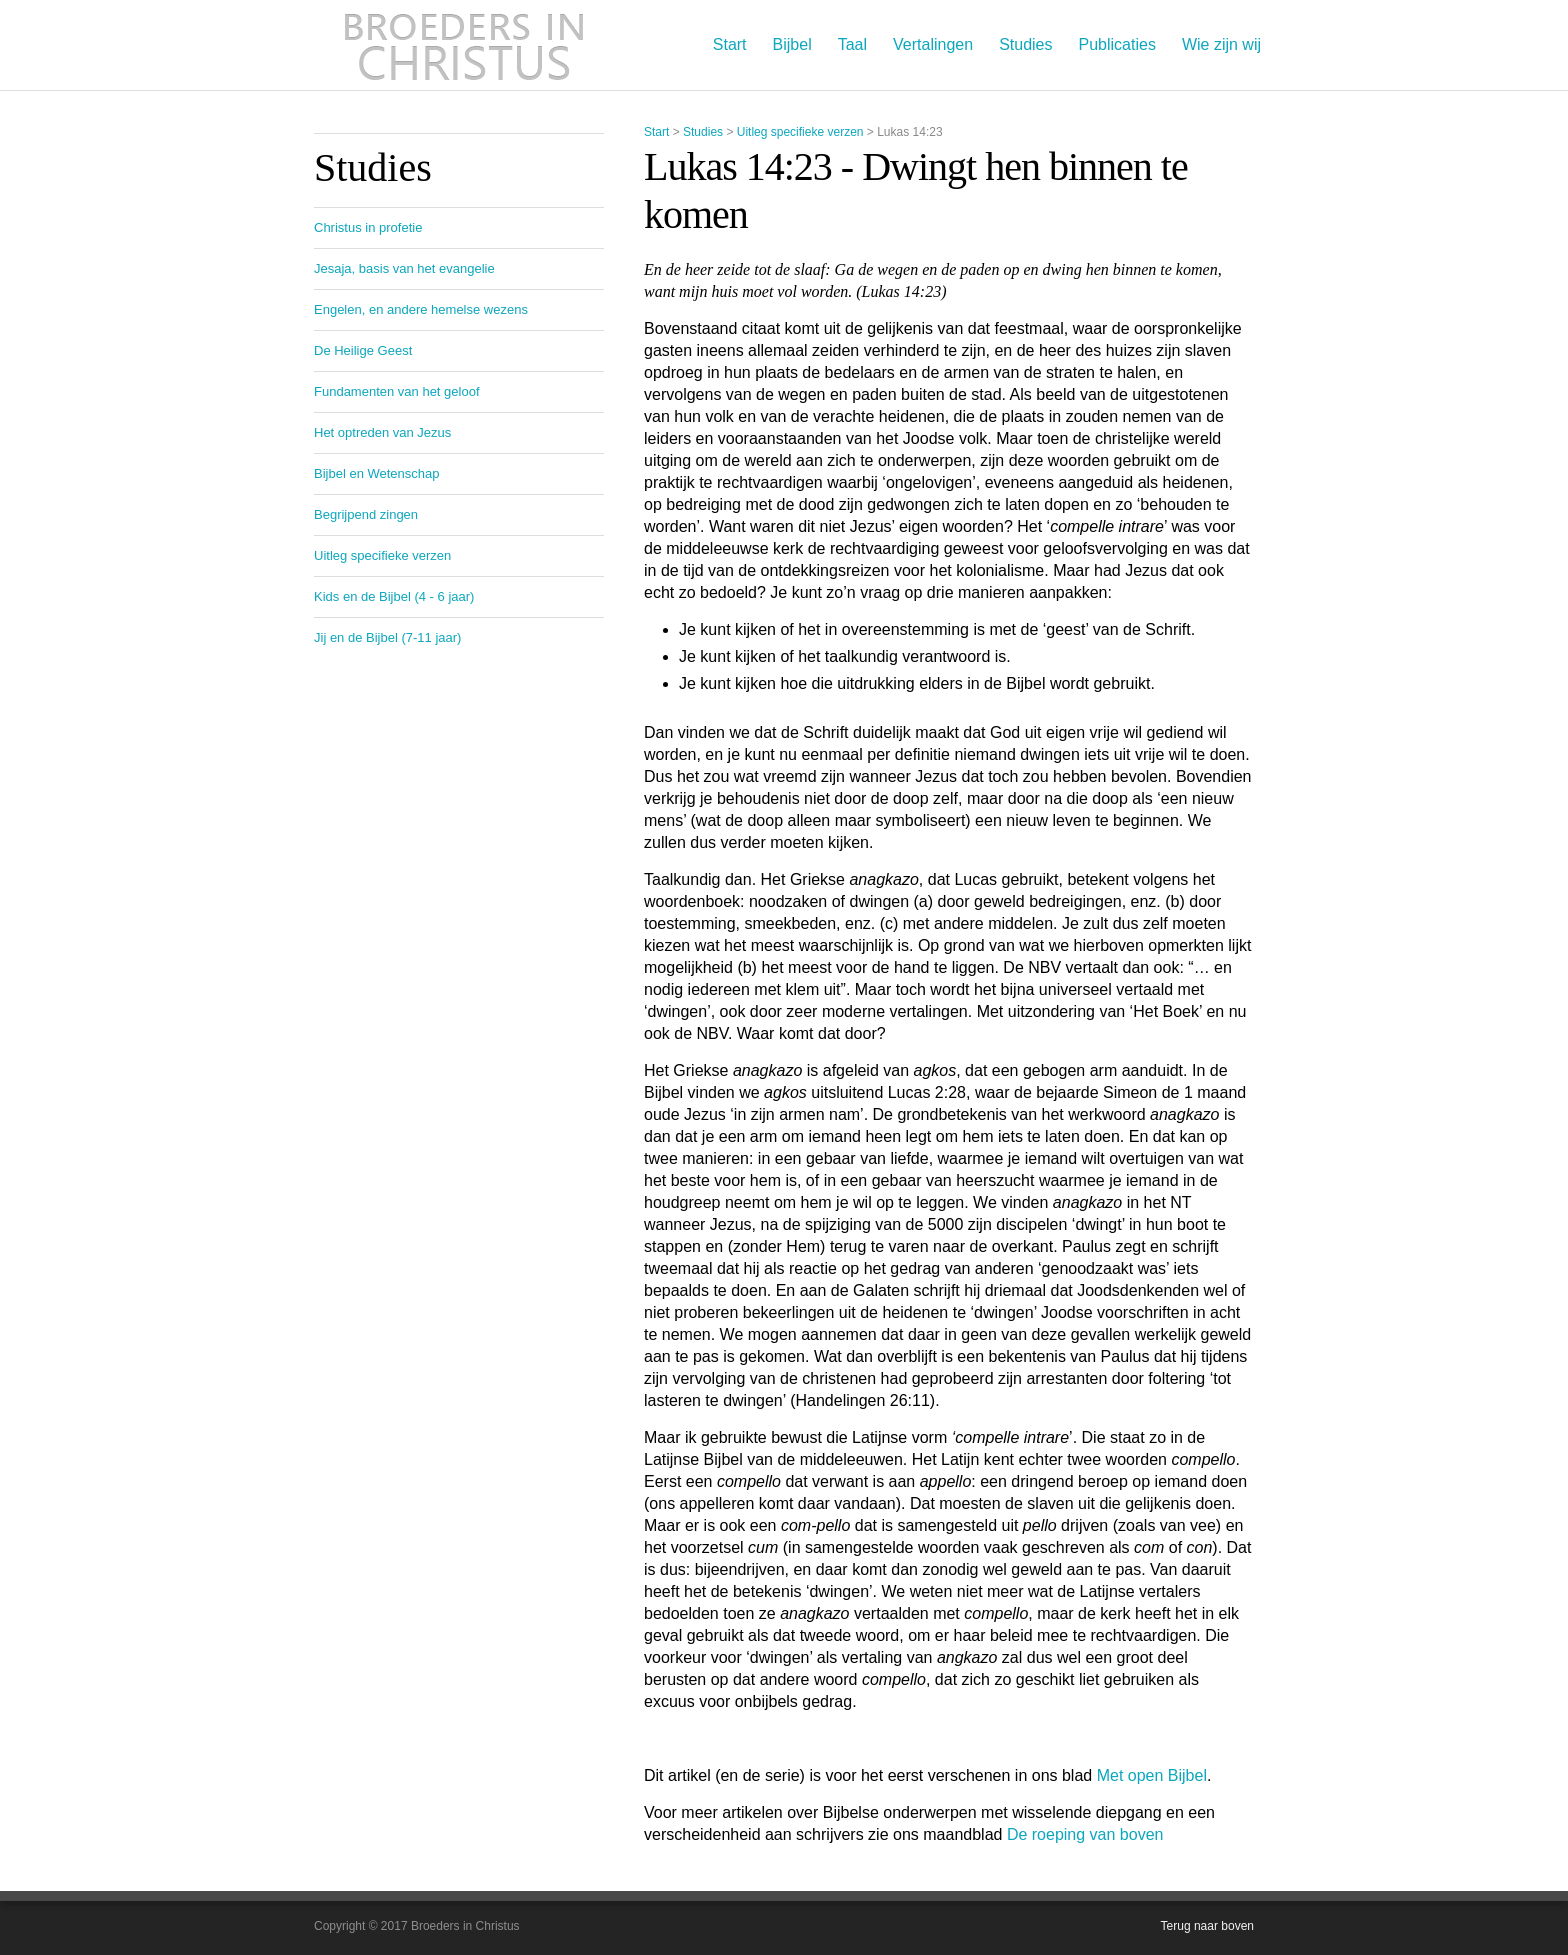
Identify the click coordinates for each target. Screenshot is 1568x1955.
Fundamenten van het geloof (397, 391)
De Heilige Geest (363, 350)
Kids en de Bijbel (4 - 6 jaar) (394, 596)
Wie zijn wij (1221, 44)
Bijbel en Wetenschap (377, 473)
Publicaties (1117, 44)
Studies (1025, 44)
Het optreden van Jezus (382, 432)
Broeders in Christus (464, 45)
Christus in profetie (368, 227)
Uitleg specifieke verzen (800, 132)
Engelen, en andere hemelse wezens (421, 309)
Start (730, 44)
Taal (852, 44)
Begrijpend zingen (366, 514)
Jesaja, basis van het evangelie (404, 268)
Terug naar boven (1207, 1926)
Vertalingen (933, 44)
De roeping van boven (1085, 1834)
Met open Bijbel (1152, 1775)
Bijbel (792, 44)
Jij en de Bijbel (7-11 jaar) (387, 637)
